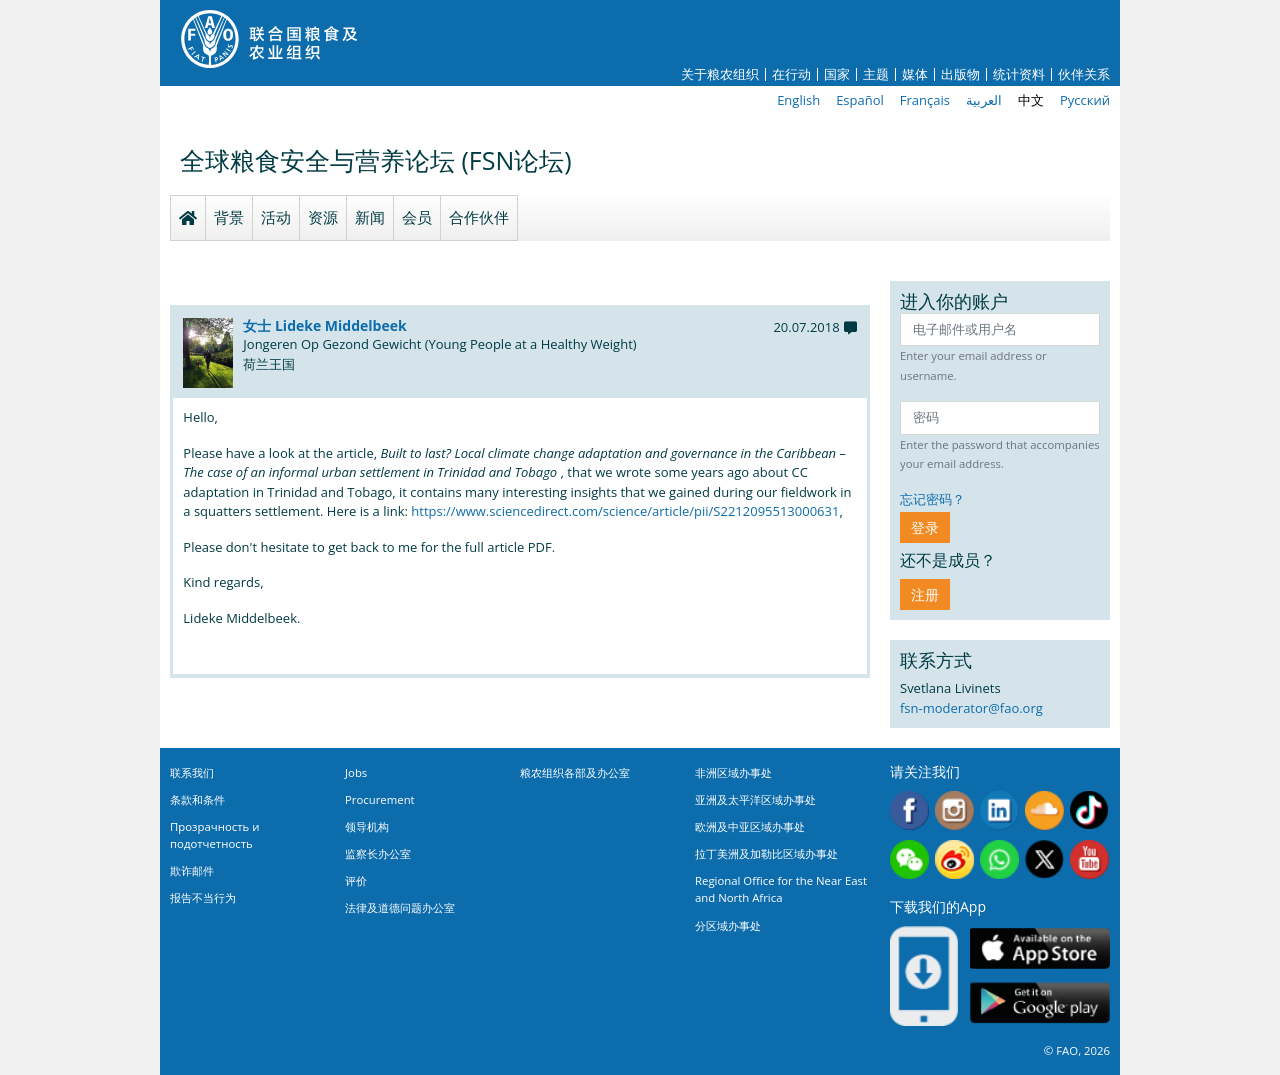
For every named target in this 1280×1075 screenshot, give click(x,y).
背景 (229, 217)
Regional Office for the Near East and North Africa (781, 889)
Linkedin (999, 810)
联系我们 (192, 772)
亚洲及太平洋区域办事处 (755, 799)
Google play (1040, 1003)
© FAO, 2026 (1077, 1050)
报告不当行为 (203, 897)
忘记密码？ (932, 499)
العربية (984, 100)
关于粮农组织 (720, 74)
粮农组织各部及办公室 (575, 772)
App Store (1040, 948)
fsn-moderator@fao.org (971, 708)
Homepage (188, 218)
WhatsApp (999, 859)
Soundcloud (1044, 810)
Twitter (1044, 859)
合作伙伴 (479, 217)
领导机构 (367, 826)
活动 (276, 217)
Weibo (954, 859)
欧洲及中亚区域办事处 (750, 826)
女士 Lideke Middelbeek (324, 325)
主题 (876, 74)
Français (925, 100)
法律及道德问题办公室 (400, 907)
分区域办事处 (728, 925)
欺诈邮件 (192, 870)
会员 (417, 217)
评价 (356, 880)
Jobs (356, 772)
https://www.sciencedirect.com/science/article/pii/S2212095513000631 (625, 511)
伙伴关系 (1084, 74)
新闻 (370, 217)
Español (860, 100)
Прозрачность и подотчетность (214, 835)
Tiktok (1089, 810)
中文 (1031, 100)
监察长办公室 (378, 853)
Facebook (909, 810)
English (798, 100)
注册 (925, 594)
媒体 (915, 74)
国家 (837, 74)
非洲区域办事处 (733, 772)
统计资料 (1019, 74)
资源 (323, 217)
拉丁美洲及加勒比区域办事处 (766, 853)
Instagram (954, 810)
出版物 (960, 74)
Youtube (1089, 859)
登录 (925, 527)
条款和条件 (197, 799)
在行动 (791, 74)
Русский (1085, 100)
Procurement (380, 799)
